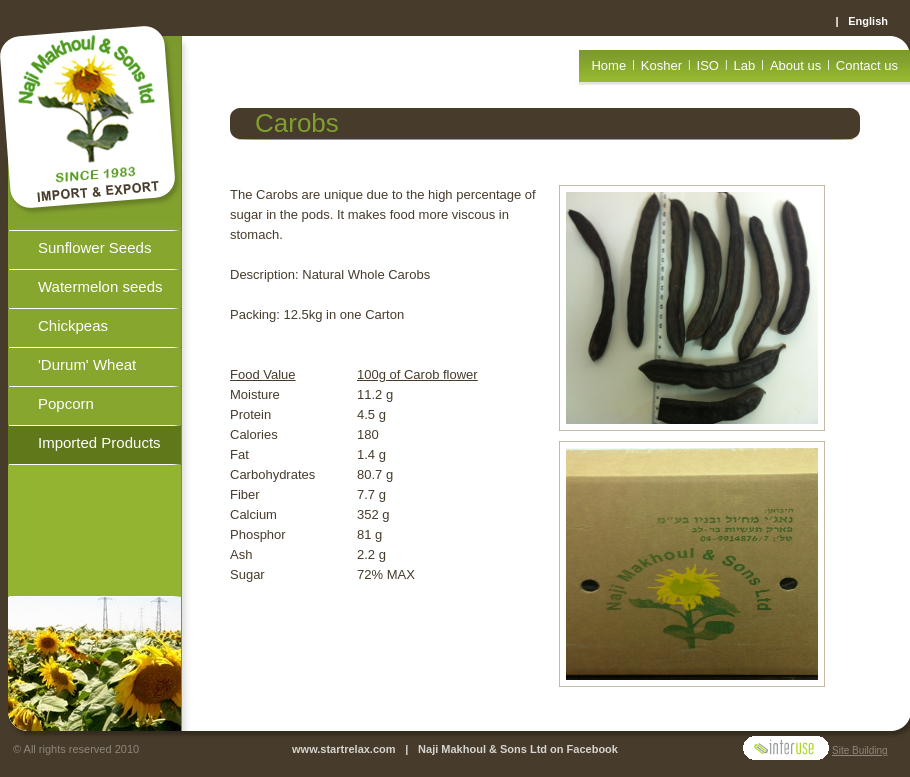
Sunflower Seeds (94, 247)
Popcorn (66, 403)
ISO (708, 65)
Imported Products (99, 442)
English (868, 21)
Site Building (860, 750)
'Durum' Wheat (87, 364)
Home (608, 65)
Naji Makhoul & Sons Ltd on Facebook (518, 749)
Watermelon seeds (100, 286)
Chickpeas (73, 325)
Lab (745, 65)
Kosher (661, 65)
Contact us (867, 65)
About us (795, 65)
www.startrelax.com (344, 749)
